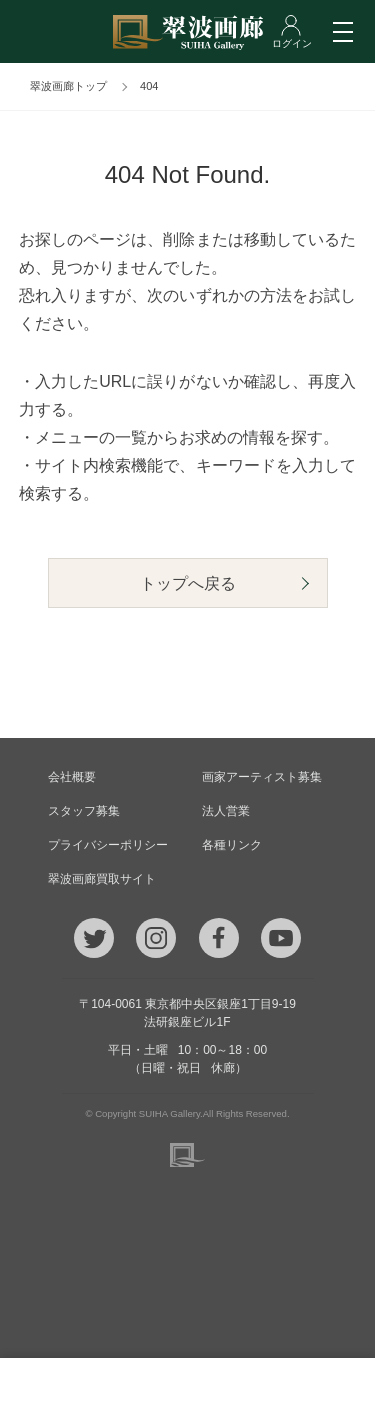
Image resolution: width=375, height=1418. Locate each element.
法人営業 (226, 811)
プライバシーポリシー (108, 845)
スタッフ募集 (84, 811)
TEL (53, 1388)
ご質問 (188, 1388)
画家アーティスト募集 (262, 777)
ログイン (323, 1388)
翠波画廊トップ (68, 86)
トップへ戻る (188, 583)
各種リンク (232, 845)
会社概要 (72, 777)
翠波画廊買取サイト (102, 879)
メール (120, 1388)
